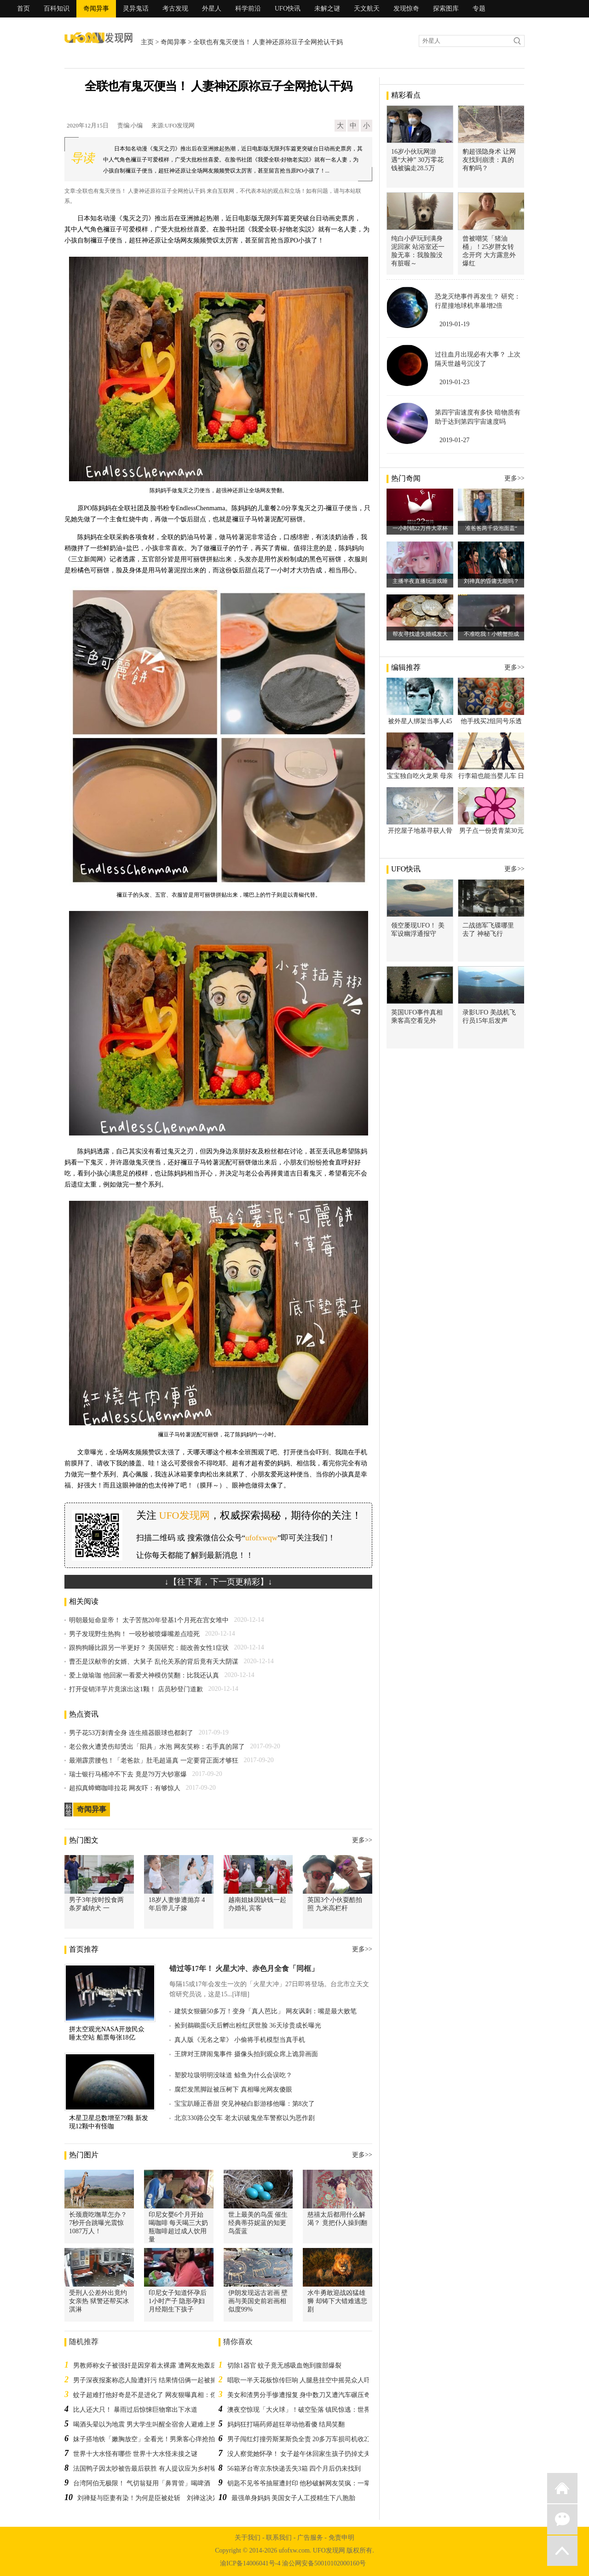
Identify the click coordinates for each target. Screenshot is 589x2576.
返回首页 (562, 2488)
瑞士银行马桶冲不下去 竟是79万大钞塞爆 (128, 1774)
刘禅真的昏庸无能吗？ (491, 581)
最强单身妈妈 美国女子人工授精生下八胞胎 (293, 2498)
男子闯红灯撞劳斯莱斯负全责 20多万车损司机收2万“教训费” (313, 2439)
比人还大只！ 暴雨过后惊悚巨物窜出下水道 (135, 2409)
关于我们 (247, 2537)
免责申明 (341, 2537)
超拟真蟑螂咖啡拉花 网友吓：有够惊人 (124, 1788)
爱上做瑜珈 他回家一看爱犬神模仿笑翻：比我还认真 (144, 1675)
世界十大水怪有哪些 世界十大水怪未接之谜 (135, 2453)
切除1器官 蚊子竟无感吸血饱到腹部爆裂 (284, 2365)
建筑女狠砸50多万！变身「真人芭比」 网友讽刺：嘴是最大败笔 (265, 2011)
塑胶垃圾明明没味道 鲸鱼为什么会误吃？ (233, 2075)
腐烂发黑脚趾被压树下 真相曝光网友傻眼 (233, 2089)
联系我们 (279, 2537)
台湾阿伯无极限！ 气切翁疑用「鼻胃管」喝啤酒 (141, 2483)
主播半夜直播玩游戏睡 (420, 581)
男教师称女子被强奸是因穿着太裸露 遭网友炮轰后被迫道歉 (158, 2365)
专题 (479, 8)
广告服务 (310, 2537)
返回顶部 (562, 2551)
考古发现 (175, 8)
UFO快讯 (287, 8)
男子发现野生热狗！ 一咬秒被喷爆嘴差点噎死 (134, 1634)
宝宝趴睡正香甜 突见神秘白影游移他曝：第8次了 (244, 2103)
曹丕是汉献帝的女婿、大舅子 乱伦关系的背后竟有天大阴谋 (153, 1661)
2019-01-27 (454, 440)
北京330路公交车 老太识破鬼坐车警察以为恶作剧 (244, 2118)
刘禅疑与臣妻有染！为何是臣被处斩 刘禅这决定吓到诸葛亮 (164, 2498)
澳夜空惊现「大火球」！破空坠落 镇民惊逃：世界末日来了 (312, 2409)
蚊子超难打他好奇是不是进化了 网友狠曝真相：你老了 (151, 2395)
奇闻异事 (96, 8)
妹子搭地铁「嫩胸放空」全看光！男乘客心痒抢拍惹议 (150, 2439)
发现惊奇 (406, 8)
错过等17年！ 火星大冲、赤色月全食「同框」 (243, 1968)
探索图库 (446, 8)
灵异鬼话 (136, 8)
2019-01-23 (454, 382)
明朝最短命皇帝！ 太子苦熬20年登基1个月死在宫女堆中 (149, 1620)
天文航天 (367, 8)
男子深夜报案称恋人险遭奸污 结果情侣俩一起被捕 (145, 2380)
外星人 (211, 8)
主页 (147, 42)
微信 (562, 2519)
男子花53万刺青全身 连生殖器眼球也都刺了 (131, 1732)
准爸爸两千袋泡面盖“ (491, 528)
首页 (23, 8)
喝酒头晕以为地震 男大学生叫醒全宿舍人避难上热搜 (148, 2424)
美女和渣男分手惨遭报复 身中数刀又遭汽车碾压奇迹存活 (308, 2395)
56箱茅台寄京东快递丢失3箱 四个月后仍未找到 (294, 2468)
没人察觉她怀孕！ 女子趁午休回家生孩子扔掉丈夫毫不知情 (312, 2453)
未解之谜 (327, 8)
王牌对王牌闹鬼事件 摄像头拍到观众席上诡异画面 (246, 2054)
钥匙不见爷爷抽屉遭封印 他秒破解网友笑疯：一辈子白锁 (308, 2483)
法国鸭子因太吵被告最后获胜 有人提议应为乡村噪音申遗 (154, 2468)
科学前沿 (248, 8)
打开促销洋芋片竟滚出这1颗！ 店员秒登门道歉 (136, 1689)
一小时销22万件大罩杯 (420, 528)
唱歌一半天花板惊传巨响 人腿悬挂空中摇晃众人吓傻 (302, 2380)
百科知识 (56, 8)
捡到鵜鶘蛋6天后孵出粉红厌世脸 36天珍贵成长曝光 (247, 2025)
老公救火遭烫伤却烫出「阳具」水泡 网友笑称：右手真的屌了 (157, 1746)
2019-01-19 (454, 324)
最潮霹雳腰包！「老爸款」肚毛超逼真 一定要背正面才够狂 (153, 1760)
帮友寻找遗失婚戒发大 (420, 634)
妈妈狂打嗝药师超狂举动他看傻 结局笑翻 (286, 2424)
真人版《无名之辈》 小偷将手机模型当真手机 (239, 2039)
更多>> (362, 1840)
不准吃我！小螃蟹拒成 (491, 634)
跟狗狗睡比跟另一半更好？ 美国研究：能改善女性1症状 (149, 1647)
